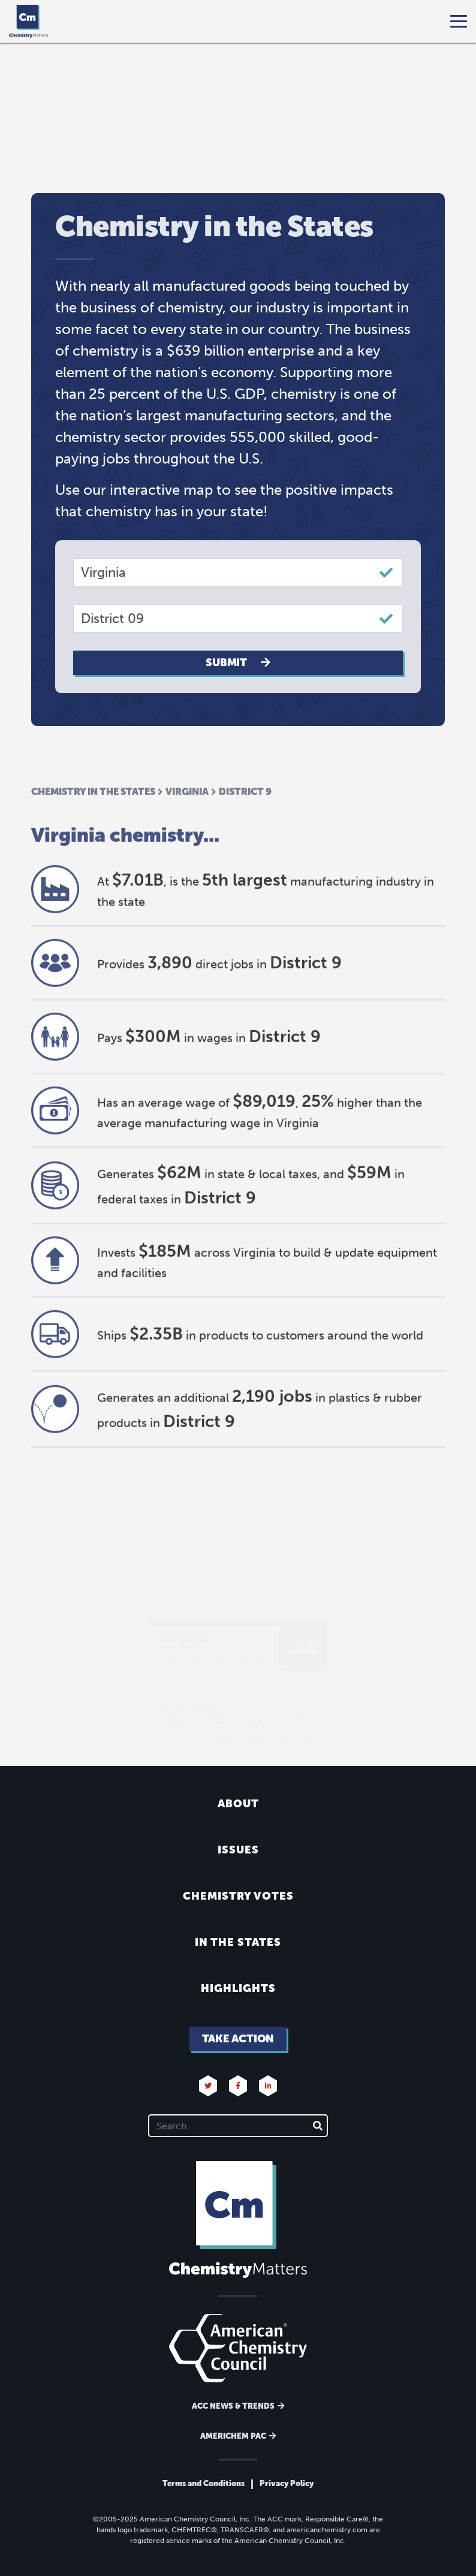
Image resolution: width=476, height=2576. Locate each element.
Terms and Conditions (203, 2483)
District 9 (245, 839)
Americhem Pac (233, 2435)
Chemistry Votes (238, 1896)
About (238, 1803)
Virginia (187, 839)
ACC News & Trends (233, 2406)
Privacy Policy (287, 2483)
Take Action (238, 2038)
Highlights (238, 1988)
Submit (238, 662)
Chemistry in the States (93, 839)
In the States (238, 1942)
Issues (238, 1849)
